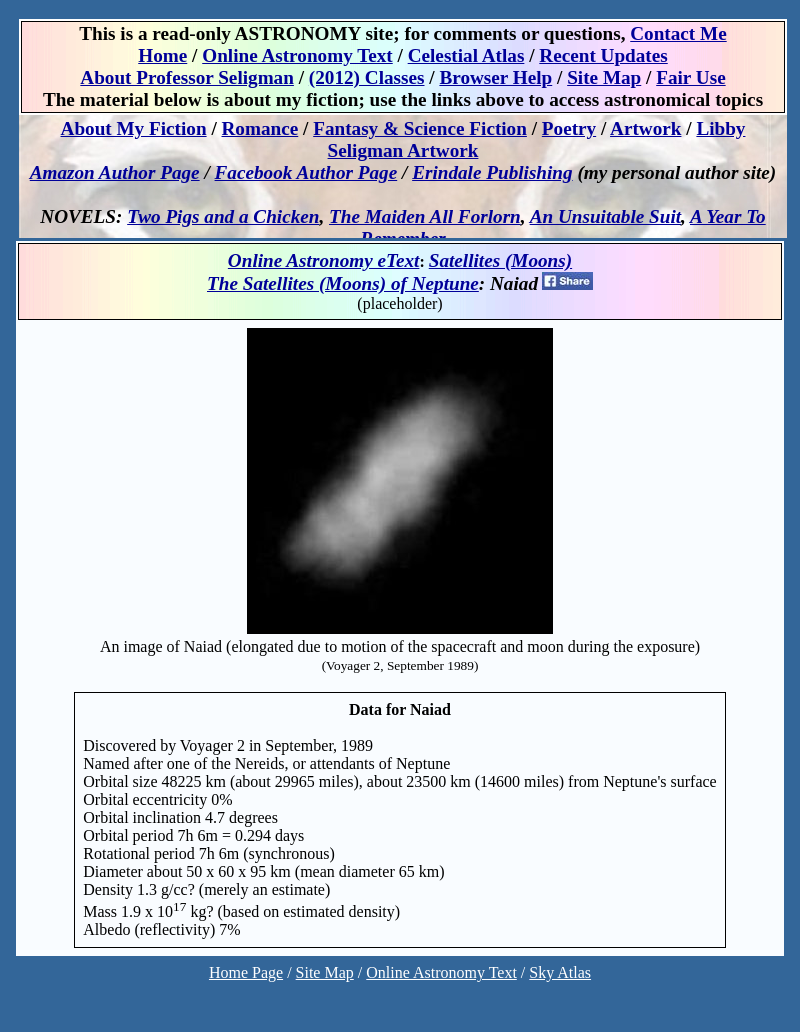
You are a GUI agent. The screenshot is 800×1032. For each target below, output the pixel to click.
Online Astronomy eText (324, 260)
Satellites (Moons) (500, 260)
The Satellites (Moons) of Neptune (343, 283)
